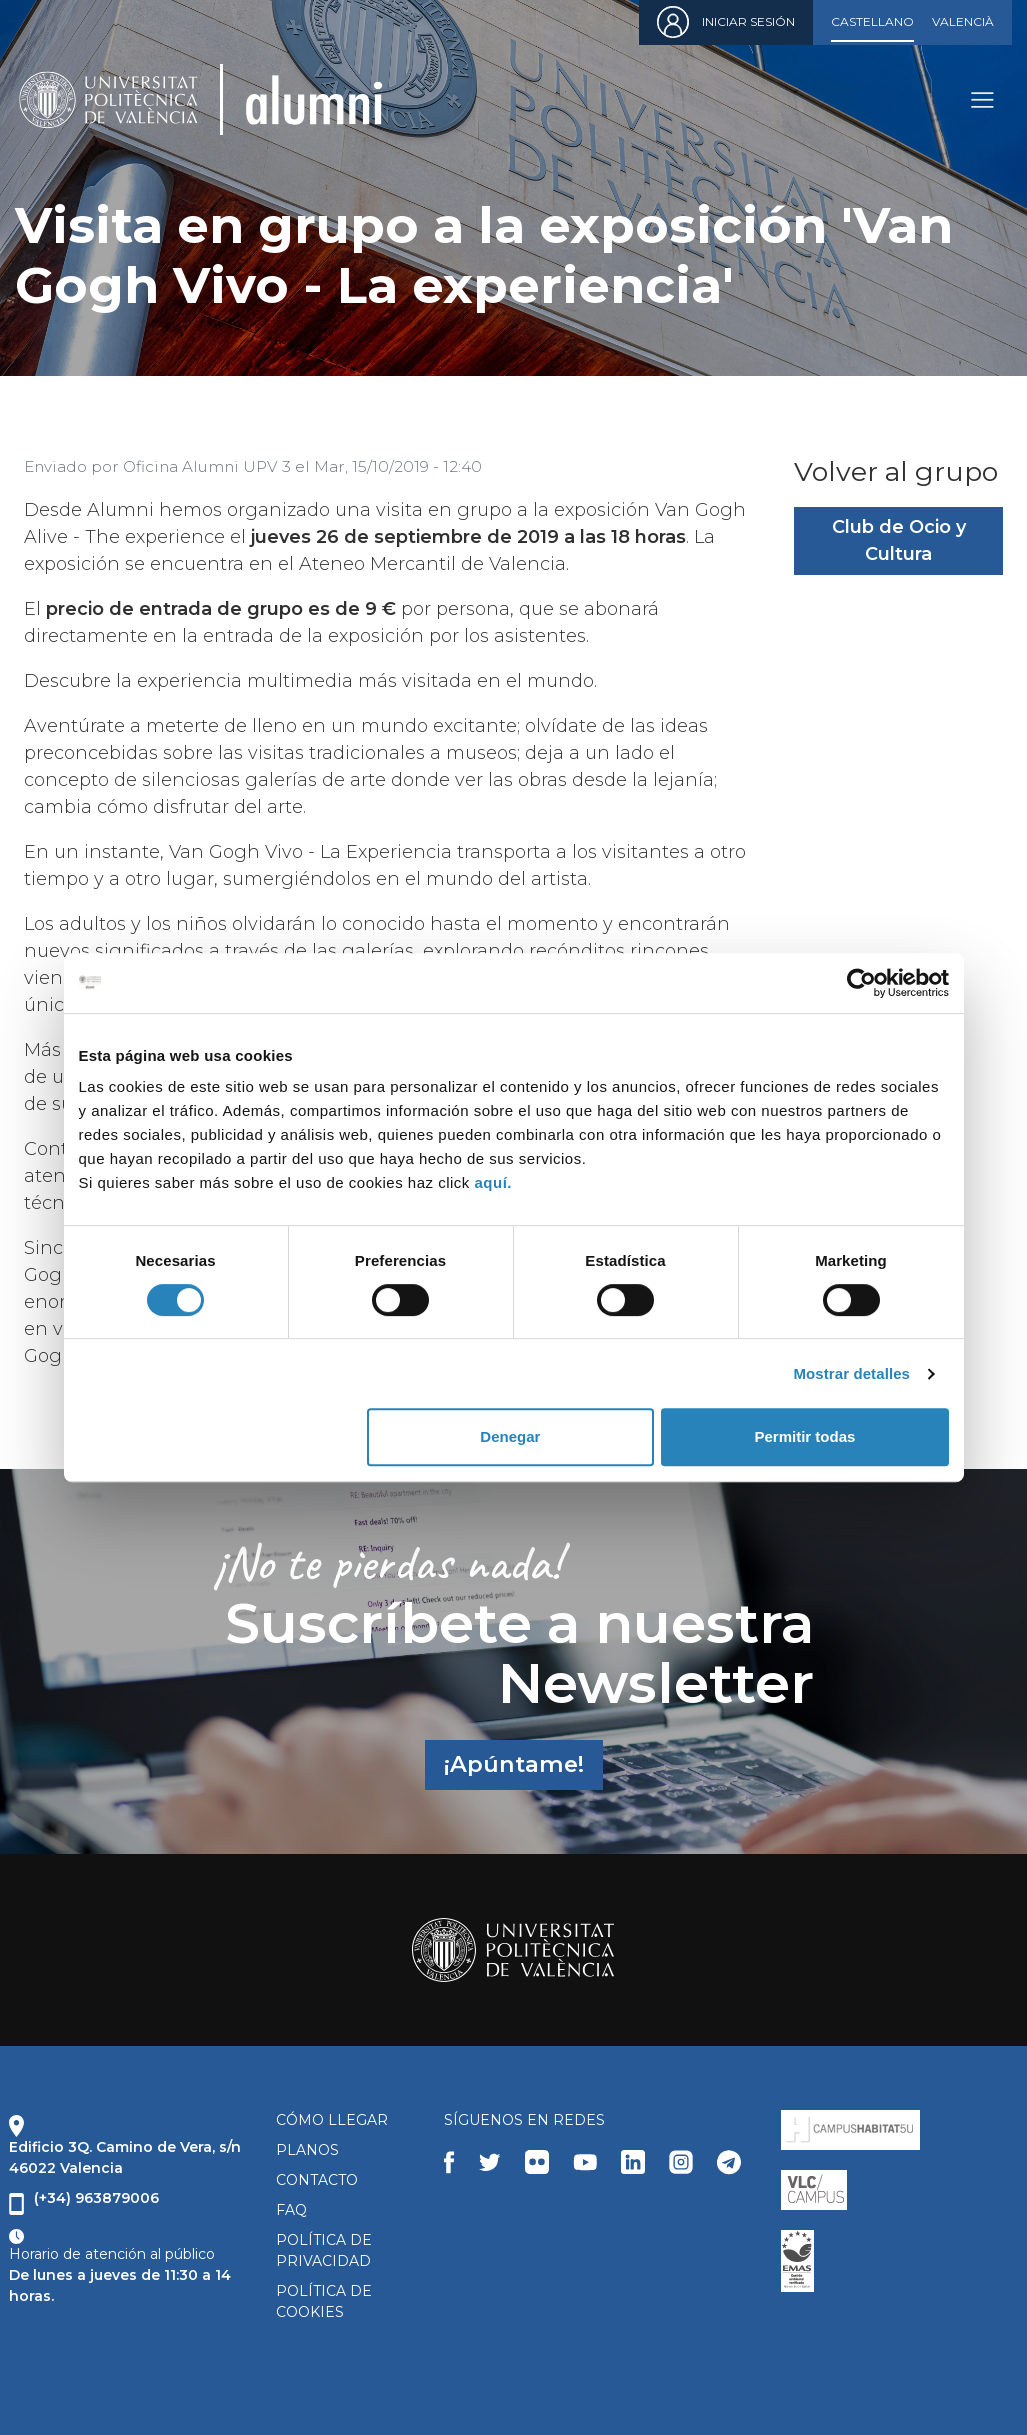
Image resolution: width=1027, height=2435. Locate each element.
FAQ (291, 2210)
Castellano (872, 21)
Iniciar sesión (748, 21)
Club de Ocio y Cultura (899, 540)
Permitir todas (805, 1436)
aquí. (494, 1182)
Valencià (963, 21)
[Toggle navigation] (982, 99)
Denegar (510, 1436)
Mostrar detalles (851, 1373)
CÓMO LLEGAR (332, 2120)
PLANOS (307, 2150)
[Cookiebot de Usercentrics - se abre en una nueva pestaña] (861, 983)
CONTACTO (317, 2180)
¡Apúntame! (514, 1764)
